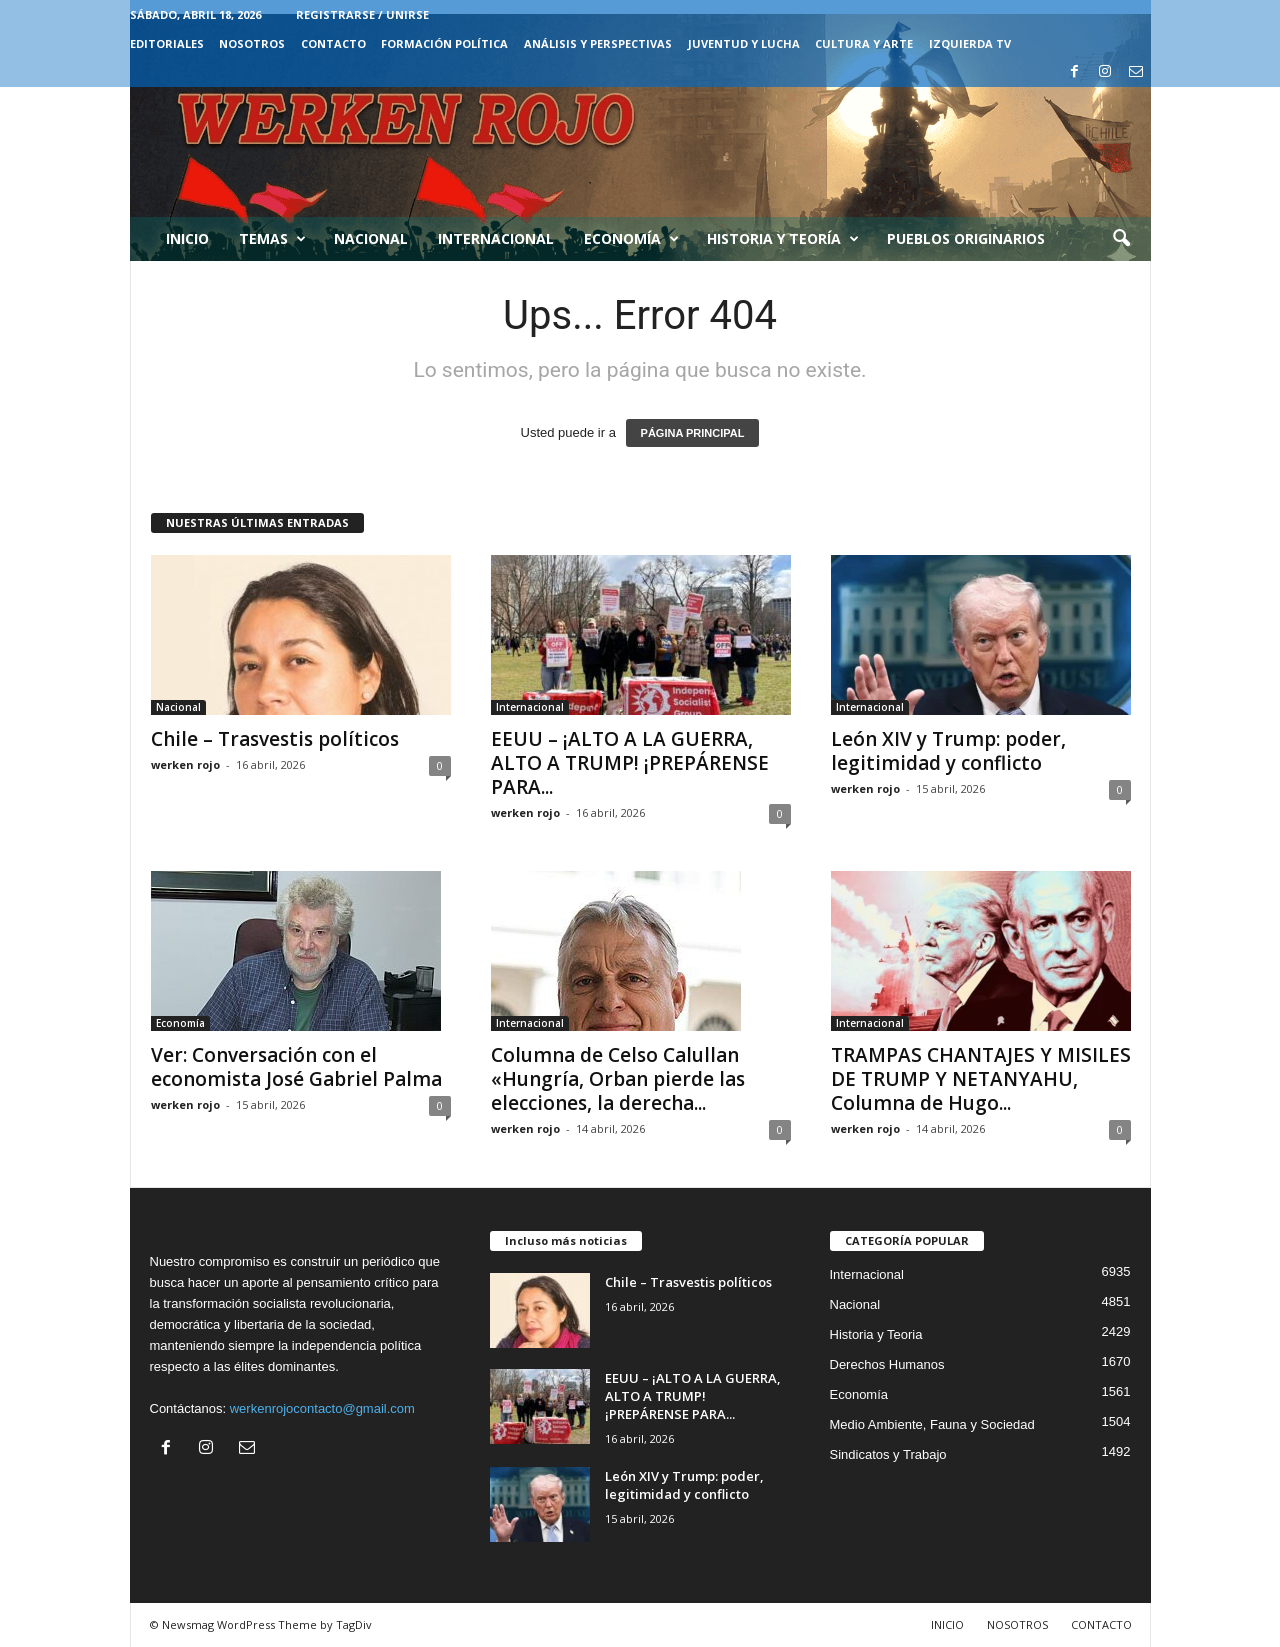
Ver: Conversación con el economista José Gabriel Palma (296, 1067)
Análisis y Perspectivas (598, 43)
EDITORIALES (167, 43)
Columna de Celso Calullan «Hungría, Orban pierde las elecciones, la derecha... (618, 1079)
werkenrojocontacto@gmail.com (322, 1408)
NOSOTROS (252, 43)
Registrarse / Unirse (362, 14)
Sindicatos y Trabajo (888, 1454)
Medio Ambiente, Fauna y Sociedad (932, 1424)
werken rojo (185, 764)
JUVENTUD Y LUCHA (744, 43)
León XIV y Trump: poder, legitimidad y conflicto (948, 751)
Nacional (371, 238)
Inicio (187, 238)
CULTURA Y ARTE (864, 43)
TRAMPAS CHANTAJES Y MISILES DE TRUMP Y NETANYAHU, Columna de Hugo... (981, 1079)
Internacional (496, 238)
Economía (631, 239)
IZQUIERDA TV (970, 43)
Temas (272, 239)
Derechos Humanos (887, 1364)
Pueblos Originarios (966, 238)
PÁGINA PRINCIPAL (693, 433)
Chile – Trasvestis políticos (275, 739)
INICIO (947, 1624)
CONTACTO (333, 43)
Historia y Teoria (876, 1334)
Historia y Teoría (783, 239)
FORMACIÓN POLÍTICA (444, 43)
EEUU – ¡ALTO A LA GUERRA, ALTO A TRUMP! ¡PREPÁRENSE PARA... (630, 763)
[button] (1121, 239)
